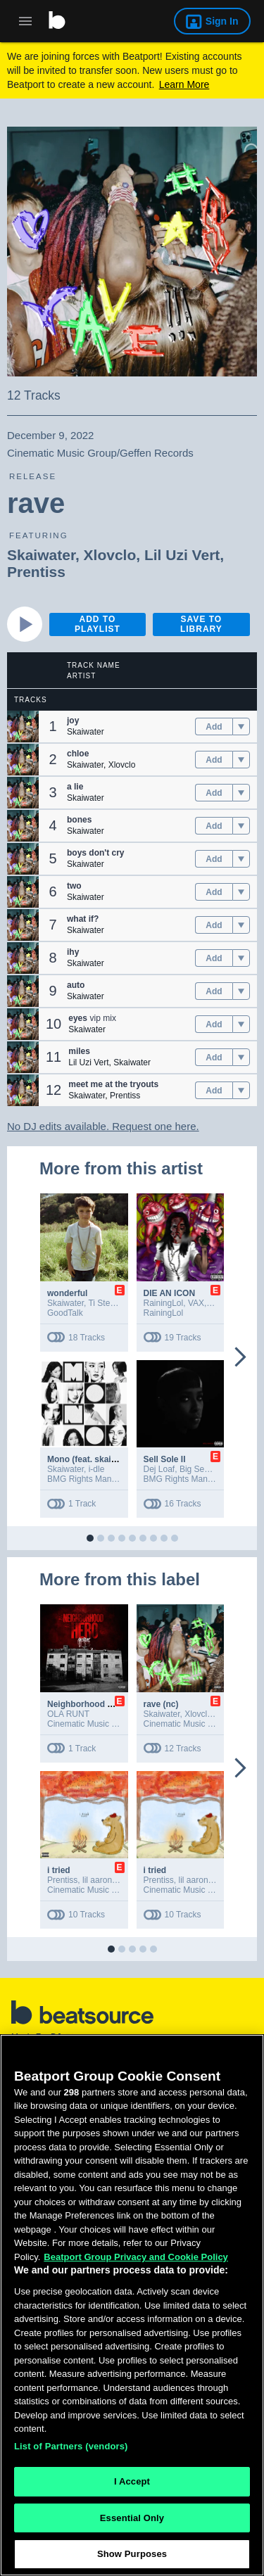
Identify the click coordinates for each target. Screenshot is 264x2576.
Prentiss (36, 572)
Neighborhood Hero (87, 1704)
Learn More (184, 84)
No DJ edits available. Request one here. (103, 1126)
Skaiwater (41, 555)
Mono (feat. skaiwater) (91, 1459)
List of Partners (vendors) (71, 2449)
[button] (23, 726)
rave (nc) (161, 1704)
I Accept (132, 2485)
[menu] (241, 727)
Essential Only (132, 2520)
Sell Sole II (165, 1459)
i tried (58, 1870)
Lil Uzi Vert (182, 555)
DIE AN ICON (170, 1293)
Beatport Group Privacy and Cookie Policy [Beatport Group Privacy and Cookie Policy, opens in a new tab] (136, 2259)
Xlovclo (110, 555)
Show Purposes (132, 2557)
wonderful (67, 1293)
